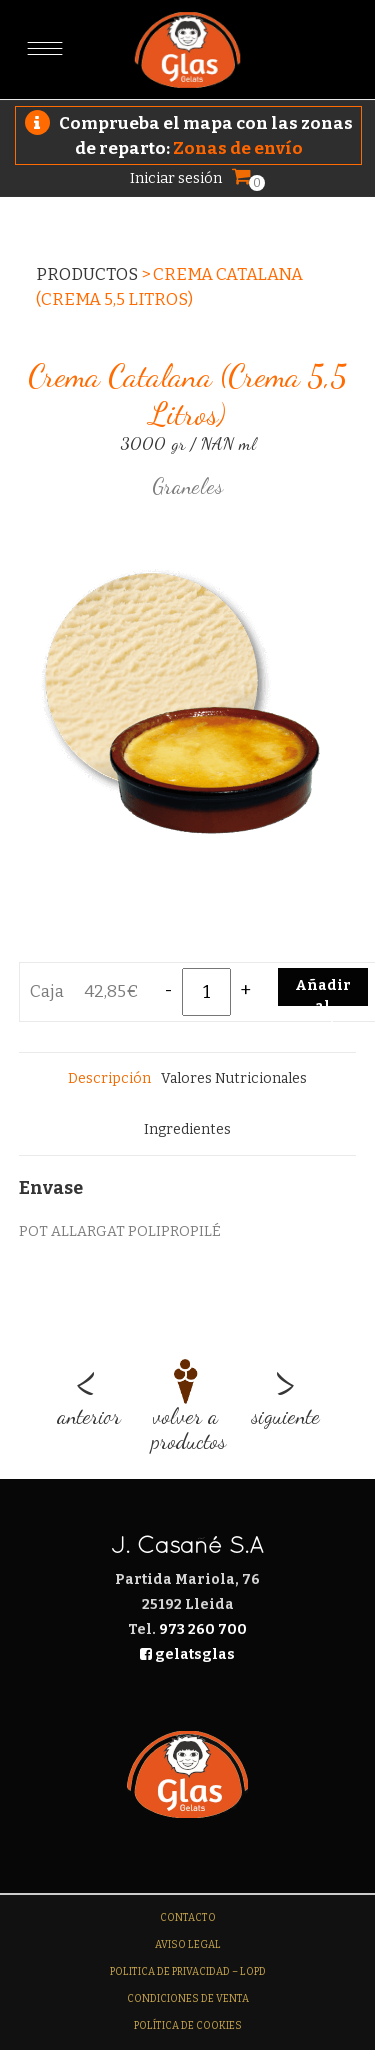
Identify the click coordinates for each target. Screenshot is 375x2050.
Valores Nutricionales (234, 1078)
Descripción (109, 1078)
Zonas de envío (238, 148)
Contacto (188, 1918)
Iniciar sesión (176, 178)
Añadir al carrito (323, 991)
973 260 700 (203, 1629)
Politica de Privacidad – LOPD (188, 1972)
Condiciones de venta (188, 1999)
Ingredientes (187, 1129)
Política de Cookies (188, 2026)
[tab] (109, 1078)
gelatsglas (187, 1654)
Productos (87, 274)
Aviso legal (188, 1945)
